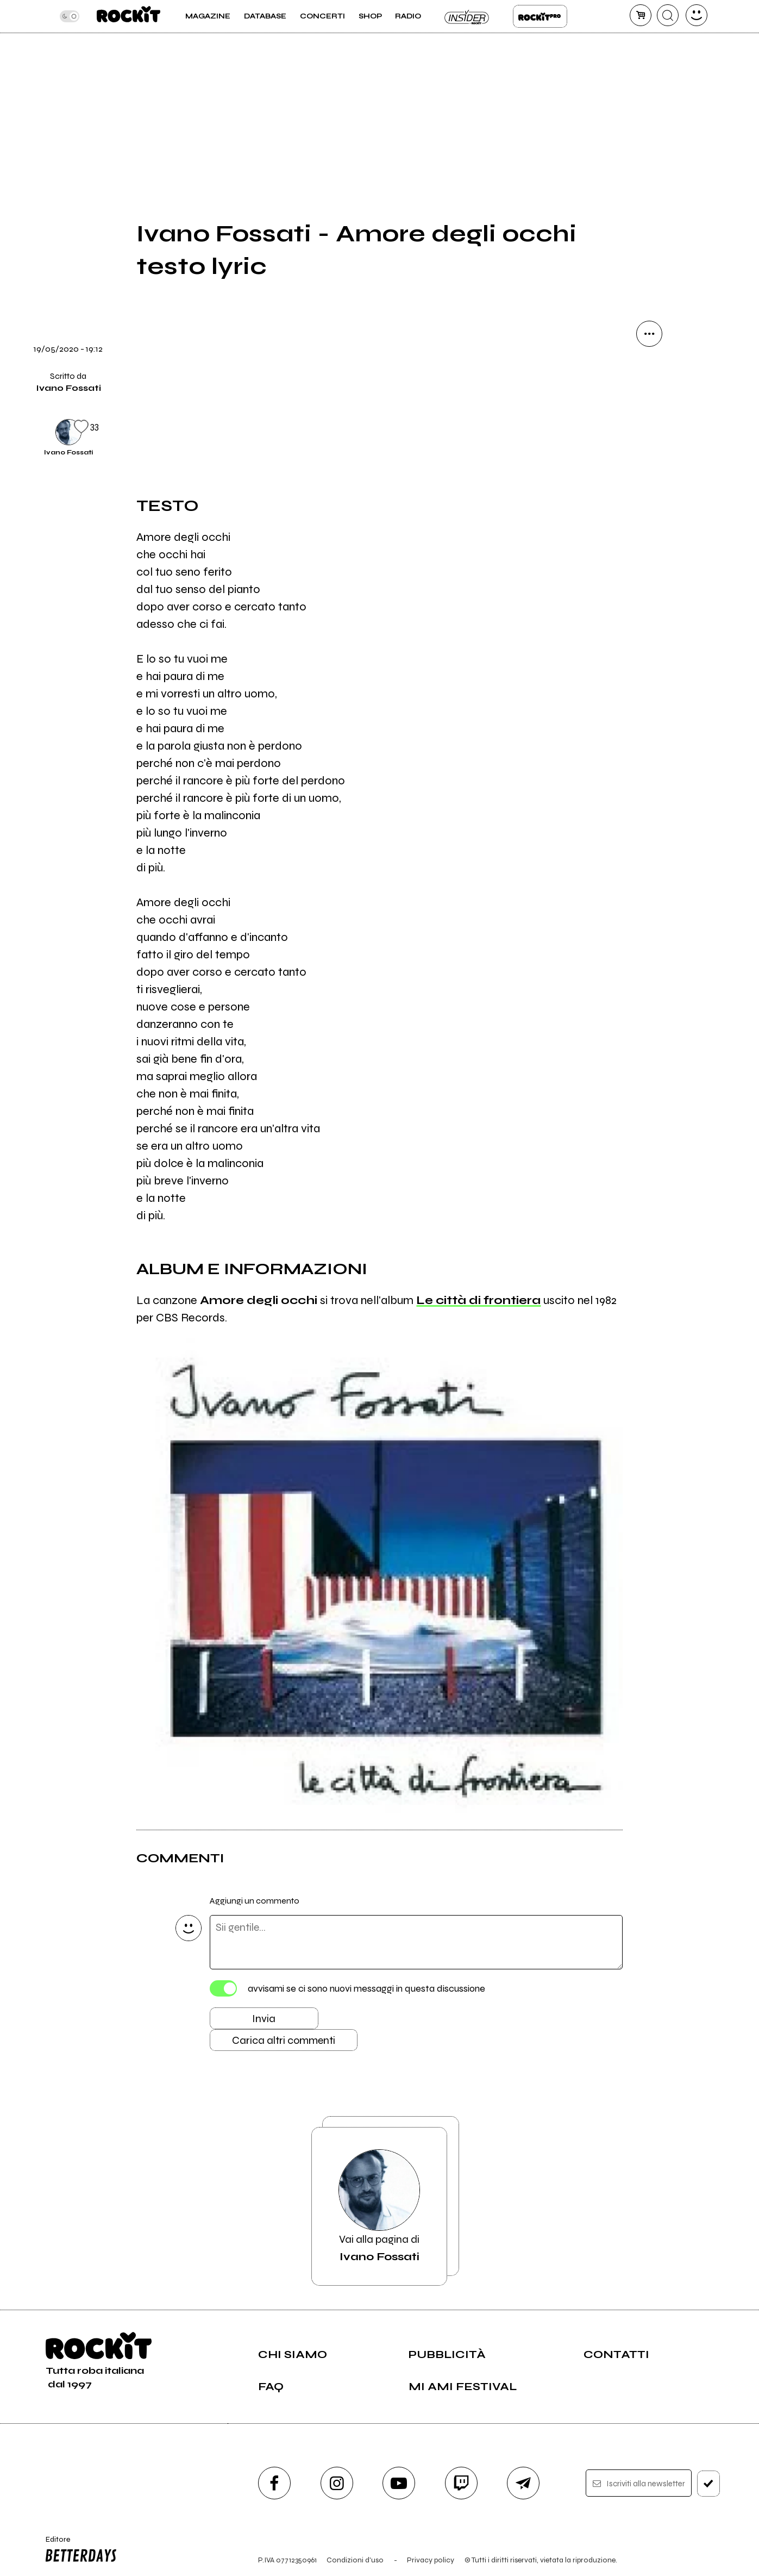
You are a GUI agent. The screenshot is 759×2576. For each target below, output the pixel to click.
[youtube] (398, 2483)
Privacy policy (430, 2560)
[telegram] (523, 2483)
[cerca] (668, 15)
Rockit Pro (540, 16)
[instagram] (337, 2483)
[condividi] (649, 334)
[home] (128, 16)
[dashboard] (696, 15)
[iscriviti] (708, 2484)
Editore (79, 2550)
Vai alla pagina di (379, 2206)
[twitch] (461, 2483)
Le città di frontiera (478, 1300)
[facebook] (274, 2483)
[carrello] (640, 15)
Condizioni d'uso (355, 2560)
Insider (467, 16)
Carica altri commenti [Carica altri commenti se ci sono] (283, 2040)
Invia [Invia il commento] (263, 2018)
